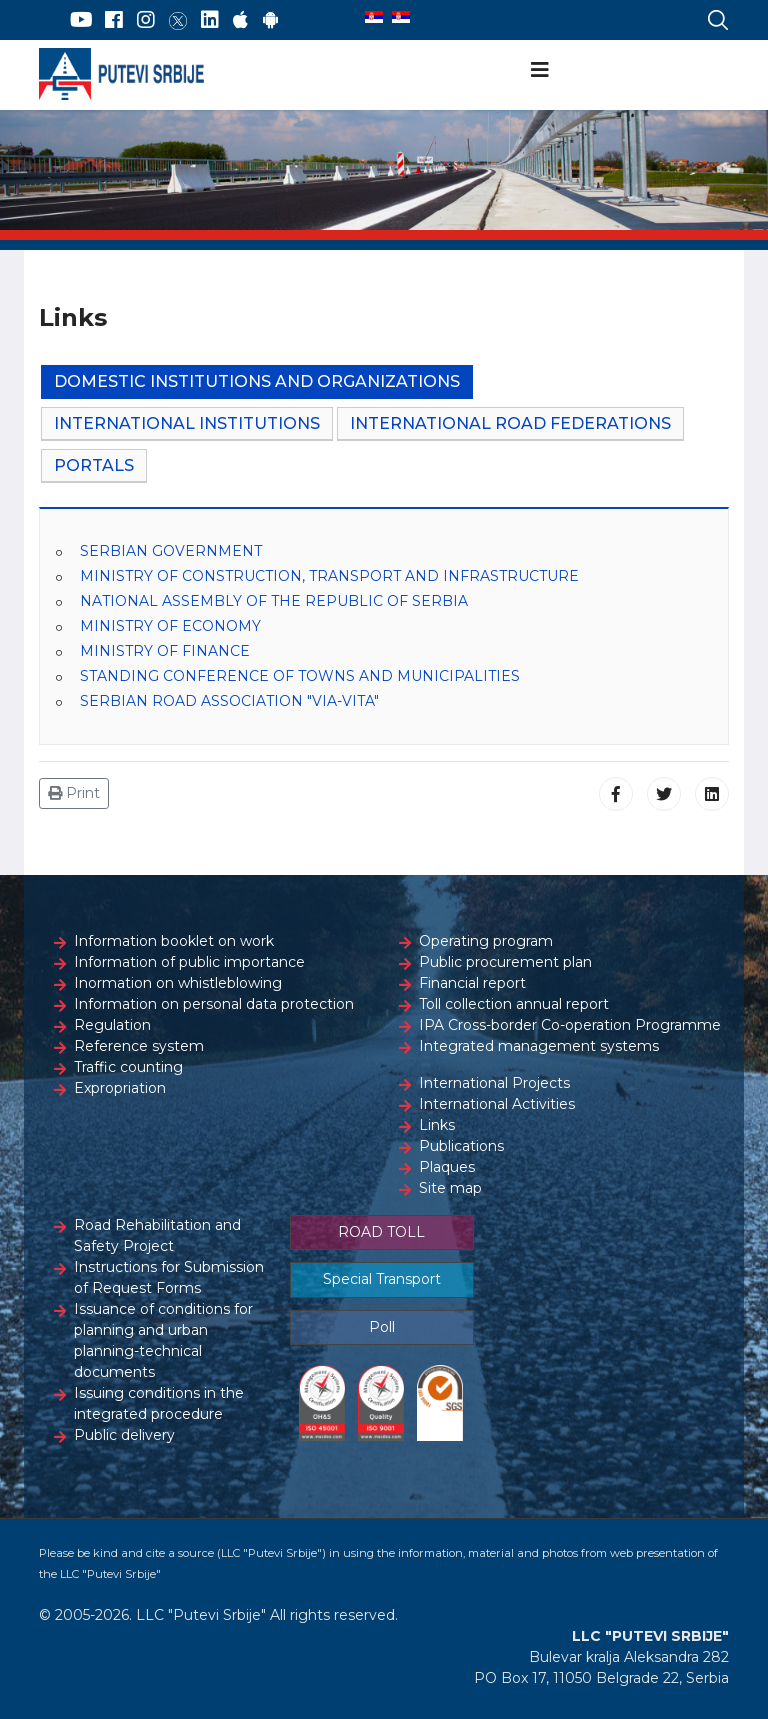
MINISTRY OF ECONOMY (170, 626)
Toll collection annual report (514, 1004)
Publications (461, 1146)
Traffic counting (128, 1067)
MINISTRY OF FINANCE (165, 651)
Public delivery (124, 1435)
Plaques (447, 1167)
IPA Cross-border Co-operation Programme (570, 1025)
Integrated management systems (539, 1046)
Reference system (139, 1046)
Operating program (486, 941)
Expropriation (120, 1088)
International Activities (497, 1104)
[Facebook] (114, 20)
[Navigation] (540, 70)
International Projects (494, 1083)
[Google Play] (271, 20)
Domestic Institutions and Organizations (257, 381)
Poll (382, 1327)
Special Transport (382, 1279)
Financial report (472, 983)
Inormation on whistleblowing (178, 983)
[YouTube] (81, 20)
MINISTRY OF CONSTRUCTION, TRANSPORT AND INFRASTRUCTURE (329, 576)
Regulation (112, 1025)
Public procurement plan (505, 962)
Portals (94, 465)
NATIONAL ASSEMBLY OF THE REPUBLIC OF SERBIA (274, 601)
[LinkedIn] (210, 20)
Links (437, 1125)
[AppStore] (240, 20)
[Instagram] (146, 20)
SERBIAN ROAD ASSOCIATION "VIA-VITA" (229, 701)
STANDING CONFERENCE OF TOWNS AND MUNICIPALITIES (300, 676)
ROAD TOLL (381, 1232)
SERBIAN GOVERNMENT (171, 551)
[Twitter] (178, 20)
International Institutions (187, 423)
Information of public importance (189, 962)
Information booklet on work (174, 941)
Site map (450, 1188)
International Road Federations (510, 423)
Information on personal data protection (214, 1004)
